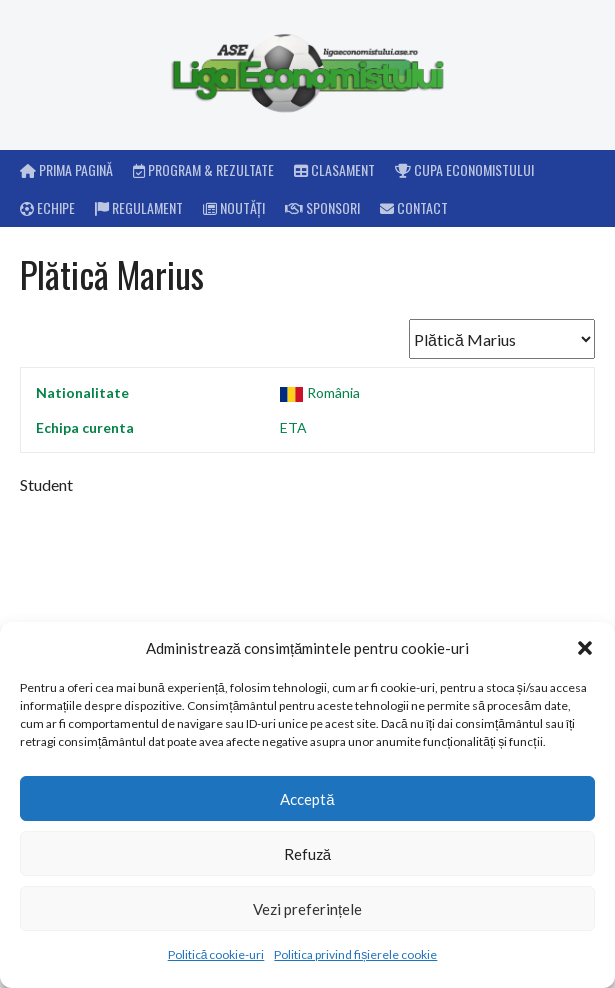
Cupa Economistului (464, 169)
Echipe (47, 207)
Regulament (139, 207)
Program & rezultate (203, 169)
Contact (414, 207)
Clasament (334, 169)
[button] (585, 648)
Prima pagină (66, 169)
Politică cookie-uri (216, 954)
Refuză (307, 854)
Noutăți (234, 207)
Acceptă (307, 799)
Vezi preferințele (307, 909)
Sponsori (322, 207)
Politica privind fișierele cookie (355, 954)
